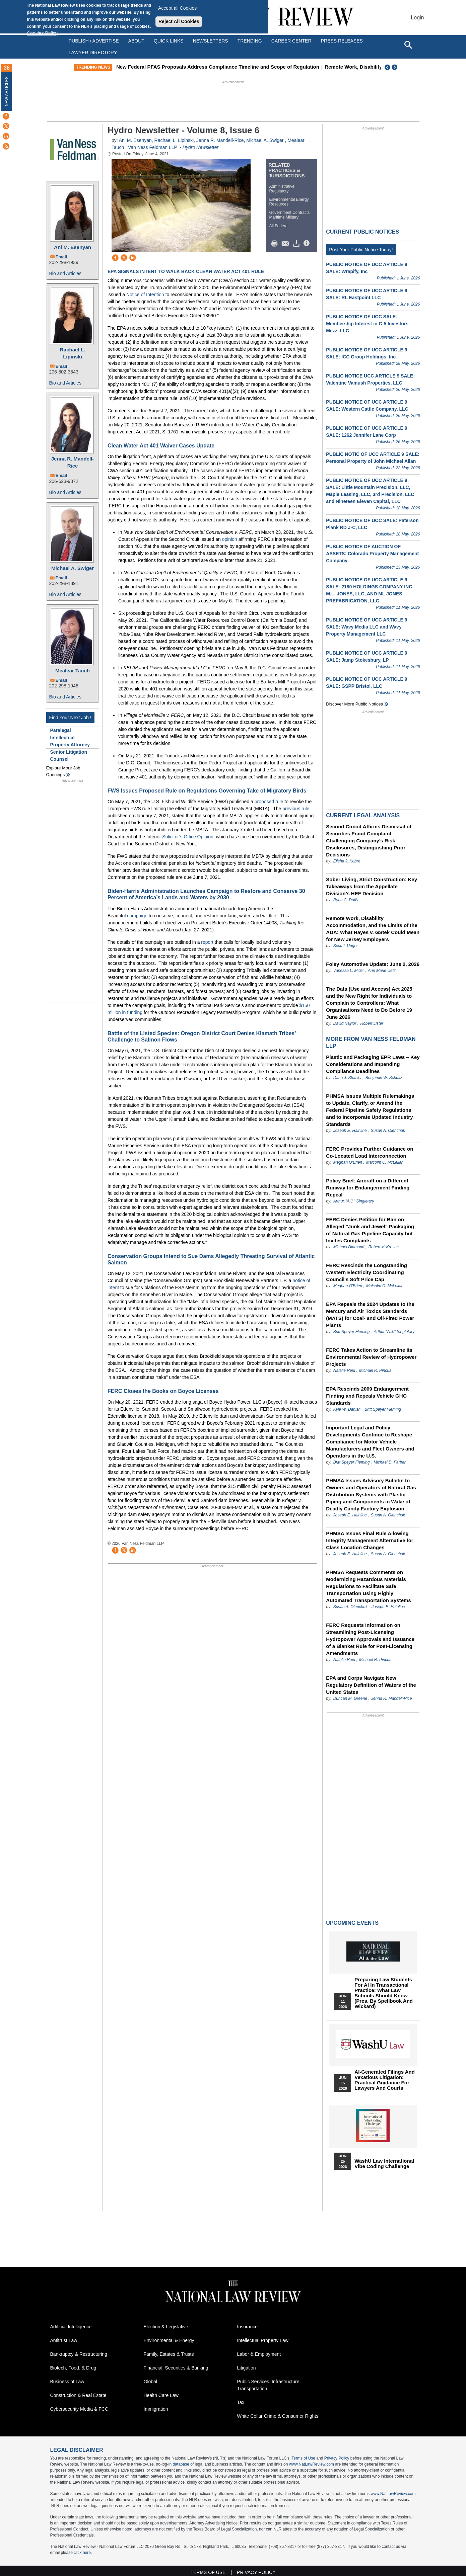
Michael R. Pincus (375, 1370)
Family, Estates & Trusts (169, 2354)
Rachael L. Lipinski (72, 353)
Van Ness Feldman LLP (152, 147)
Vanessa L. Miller (348, 970)
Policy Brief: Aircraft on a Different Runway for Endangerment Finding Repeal (367, 1187)
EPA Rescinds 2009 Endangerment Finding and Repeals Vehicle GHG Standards (367, 1396)
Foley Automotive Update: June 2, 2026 (372, 964)
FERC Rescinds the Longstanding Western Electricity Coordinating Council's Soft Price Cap (366, 1272)
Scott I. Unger (345, 945)
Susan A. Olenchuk (388, 1130)
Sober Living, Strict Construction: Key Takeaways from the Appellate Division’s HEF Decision (371, 886)
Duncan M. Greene (350, 1698)
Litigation (246, 2368)
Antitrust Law (63, 2340)
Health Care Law (161, 2395)
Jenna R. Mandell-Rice (72, 462)
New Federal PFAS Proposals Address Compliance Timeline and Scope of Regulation (227, 67)
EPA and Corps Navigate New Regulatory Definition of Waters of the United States (371, 1685)
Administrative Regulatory (281, 188)
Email (61, 256)
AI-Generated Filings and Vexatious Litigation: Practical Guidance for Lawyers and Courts (384, 2080)
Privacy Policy (336, 2458)
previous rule (295, 808)
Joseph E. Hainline (350, 1130)
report (207, 942)
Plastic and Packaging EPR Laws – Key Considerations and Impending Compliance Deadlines (372, 1064)
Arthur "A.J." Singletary (353, 1201)
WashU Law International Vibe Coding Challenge (384, 2163)
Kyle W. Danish (347, 1409)
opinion (229, 539)
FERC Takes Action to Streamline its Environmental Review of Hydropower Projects (371, 1357)
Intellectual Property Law (262, 2340)
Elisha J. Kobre (346, 861)
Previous (387, 67)
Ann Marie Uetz (382, 970)
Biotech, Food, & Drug (73, 2368)
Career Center (291, 41)
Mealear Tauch (72, 670)
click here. (83, 2552)
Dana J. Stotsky (347, 1077)
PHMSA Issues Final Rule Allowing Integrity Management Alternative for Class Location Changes (369, 1540)
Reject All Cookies (178, 21)
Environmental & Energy (169, 2340)
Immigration (156, 2409)
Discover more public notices (354, 704)
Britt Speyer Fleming (351, 1331)
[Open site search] (408, 44)
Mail (286, 244)
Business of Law (67, 2381)
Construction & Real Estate (78, 2395)
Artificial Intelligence (71, 2326)
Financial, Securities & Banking (176, 2368)
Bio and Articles (65, 273)
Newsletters (210, 41)
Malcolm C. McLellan (384, 1162)
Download (297, 244)
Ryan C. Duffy (345, 900)
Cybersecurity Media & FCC (79, 2409)
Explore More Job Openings (63, 771)
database (181, 2464)
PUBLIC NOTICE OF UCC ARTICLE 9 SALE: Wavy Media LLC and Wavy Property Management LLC (366, 627)
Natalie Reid (344, 1370)
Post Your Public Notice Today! (361, 249)
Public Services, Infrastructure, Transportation (269, 2385)
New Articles (6, 91)
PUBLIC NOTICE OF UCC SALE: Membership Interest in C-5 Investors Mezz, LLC (367, 323)
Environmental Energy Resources (289, 201)
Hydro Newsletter (200, 147)
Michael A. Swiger (72, 568)
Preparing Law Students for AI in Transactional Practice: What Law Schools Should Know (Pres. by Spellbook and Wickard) (383, 1993)
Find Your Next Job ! (70, 717)
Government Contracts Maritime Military (289, 215)
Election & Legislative (166, 2326)
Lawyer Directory (93, 52)
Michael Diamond (349, 1247)
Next (395, 67)
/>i (307, 244)
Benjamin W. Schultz (383, 1077)
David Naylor (344, 1023)
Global (150, 2381)
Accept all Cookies (177, 8)
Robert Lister (371, 1023)
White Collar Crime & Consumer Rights (278, 2416)
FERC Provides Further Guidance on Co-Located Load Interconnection (369, 1152)
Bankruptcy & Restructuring (78, 2354)
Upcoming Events (352, 1923)
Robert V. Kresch (383, 1247)
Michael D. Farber (389, 1462)
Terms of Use (303, 2458)
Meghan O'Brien (347, 1162)
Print (276, 244)
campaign (137, 915)
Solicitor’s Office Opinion (187, 836)
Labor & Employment (259, 2354)
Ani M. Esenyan (72, 247)
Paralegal (60, 730)
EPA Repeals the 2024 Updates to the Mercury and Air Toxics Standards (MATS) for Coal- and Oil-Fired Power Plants (370, 1314)
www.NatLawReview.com (311, 2464)
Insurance (247, 2326)
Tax (241, 2402)
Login (417, 17)
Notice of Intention (145, 294)
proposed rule (269, 801)
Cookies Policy (42, 33)
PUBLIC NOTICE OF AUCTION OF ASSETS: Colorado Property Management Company (372, 553)
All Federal (278, 226)
